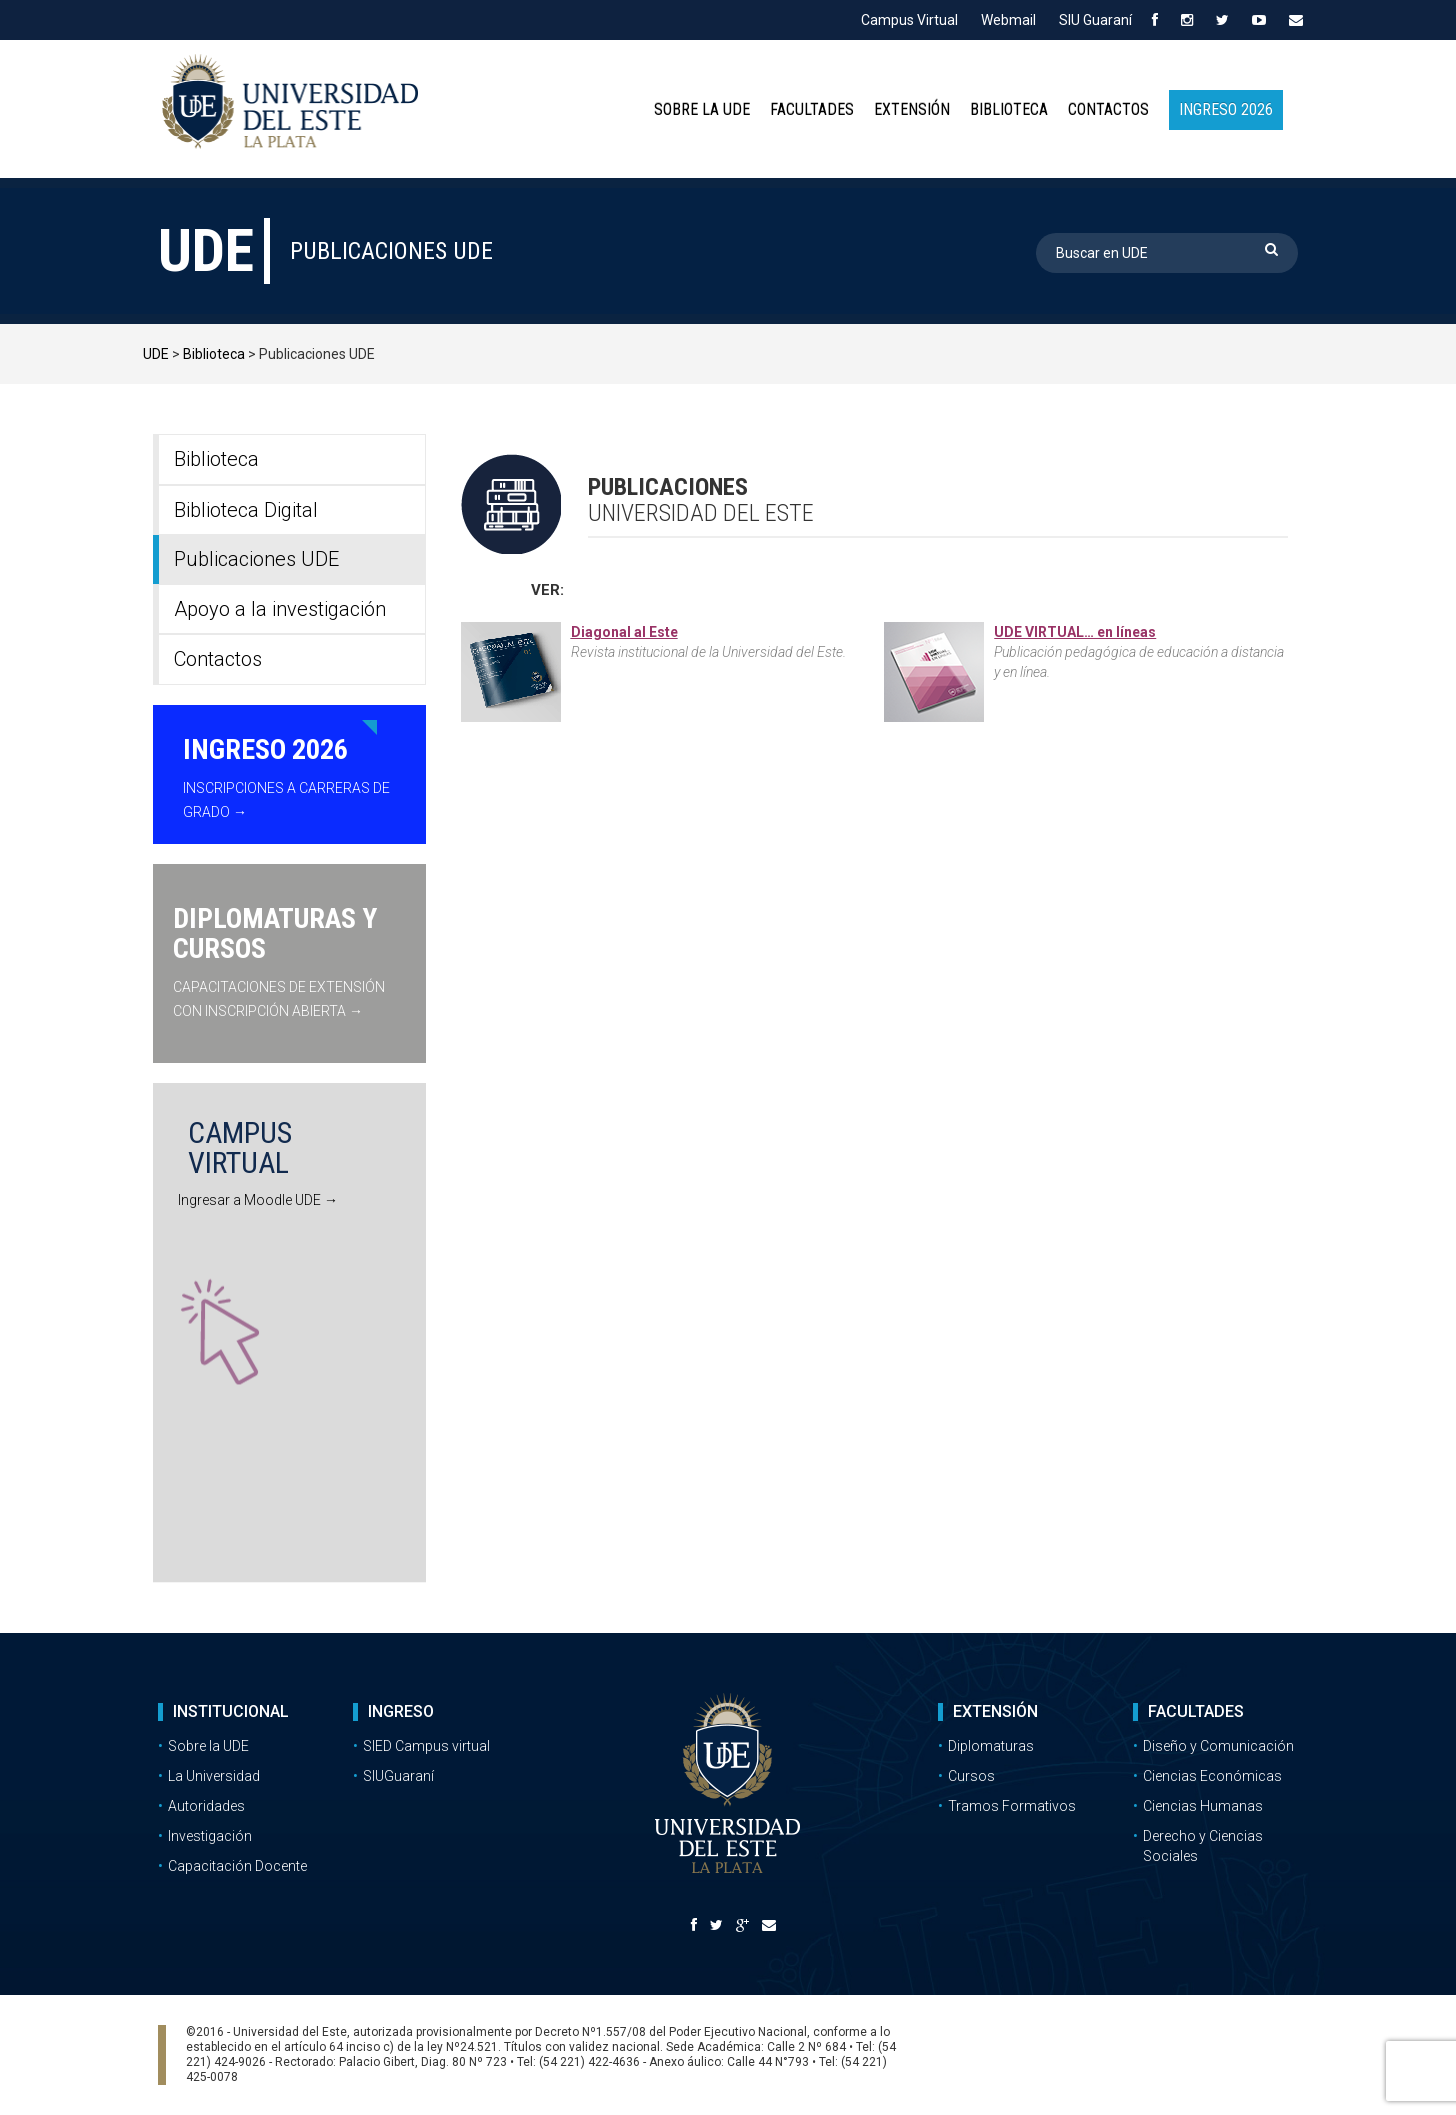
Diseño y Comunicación (1218, 1746)
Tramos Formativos (1012, 1806)
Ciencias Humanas (1203, 1806)
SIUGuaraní (398, 1776)
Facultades (812, 109)
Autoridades (206, 1806)
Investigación (210, 1836)
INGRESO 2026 (1226, 109)
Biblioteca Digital (246, 510)
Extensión (912, 109)
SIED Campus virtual (426, 1746)
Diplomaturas (991, 1746)
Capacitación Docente (237, 1866)
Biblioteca (1009, 109)
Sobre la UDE (702, 109)
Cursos (971, 1776)
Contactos (1108, 109)
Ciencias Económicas (1212, 1776)
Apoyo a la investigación (280, 609)
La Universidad (214, 1776)
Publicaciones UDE (256, 559)
